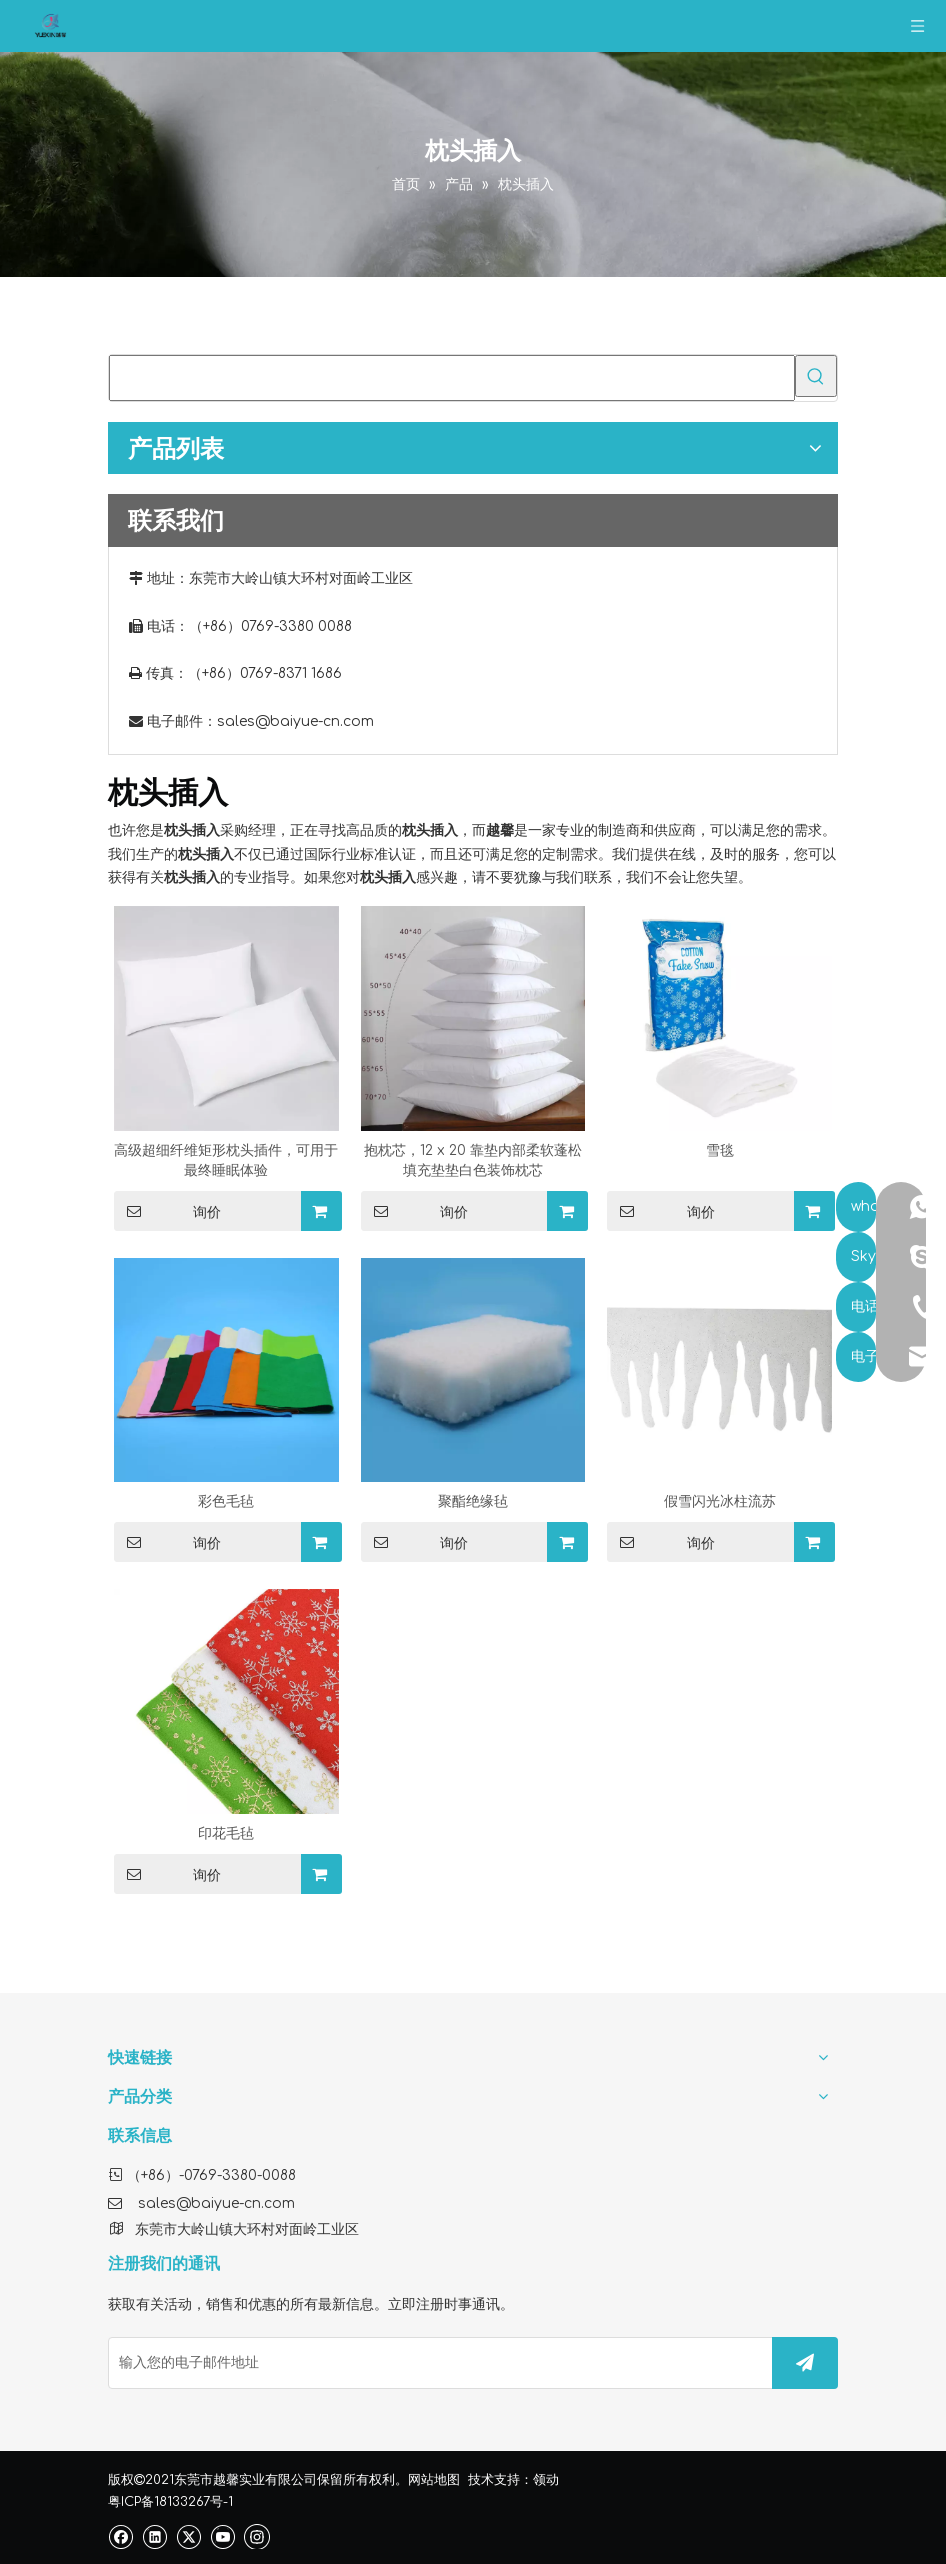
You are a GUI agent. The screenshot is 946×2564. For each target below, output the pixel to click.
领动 (546, 2480)
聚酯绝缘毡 (473, 1501)
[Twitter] (188, 2536)
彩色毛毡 (226, 1501)
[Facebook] (120, 2536)
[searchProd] (452, 378)
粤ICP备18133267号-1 (170, 2502)
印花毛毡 (226, 1833)
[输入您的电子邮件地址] (436, 2363)
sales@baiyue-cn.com (295, 721)
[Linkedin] (154, 2536)
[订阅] (805, 2363)
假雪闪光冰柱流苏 (720, 1501)
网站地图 (434, 2480)
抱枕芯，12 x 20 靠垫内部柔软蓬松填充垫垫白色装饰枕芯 (473, 1160)
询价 (167, 1211)
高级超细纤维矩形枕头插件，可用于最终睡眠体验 (226, 1160)
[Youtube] (222, 2536)
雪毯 (720, 1150)
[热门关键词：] (816, 376)
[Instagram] (257, 2536)
